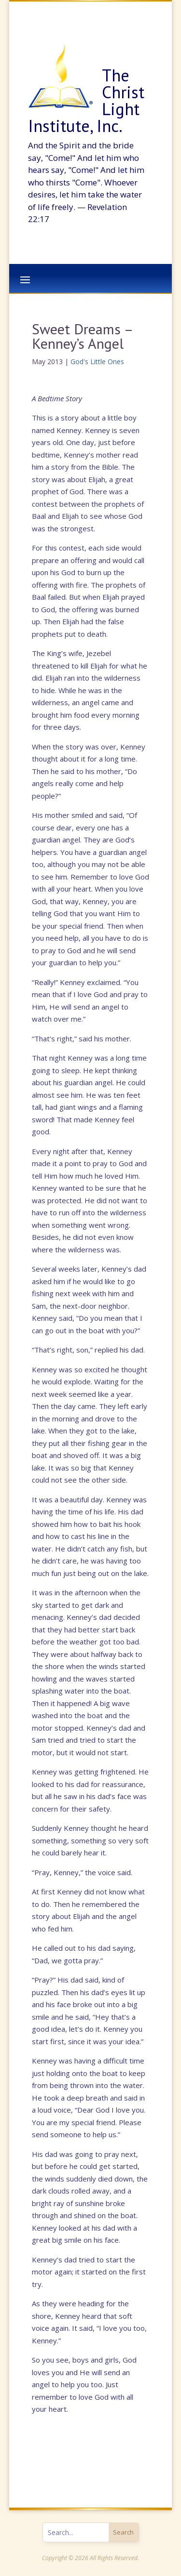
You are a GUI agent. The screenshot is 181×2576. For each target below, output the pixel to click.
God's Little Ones (97, 361)
